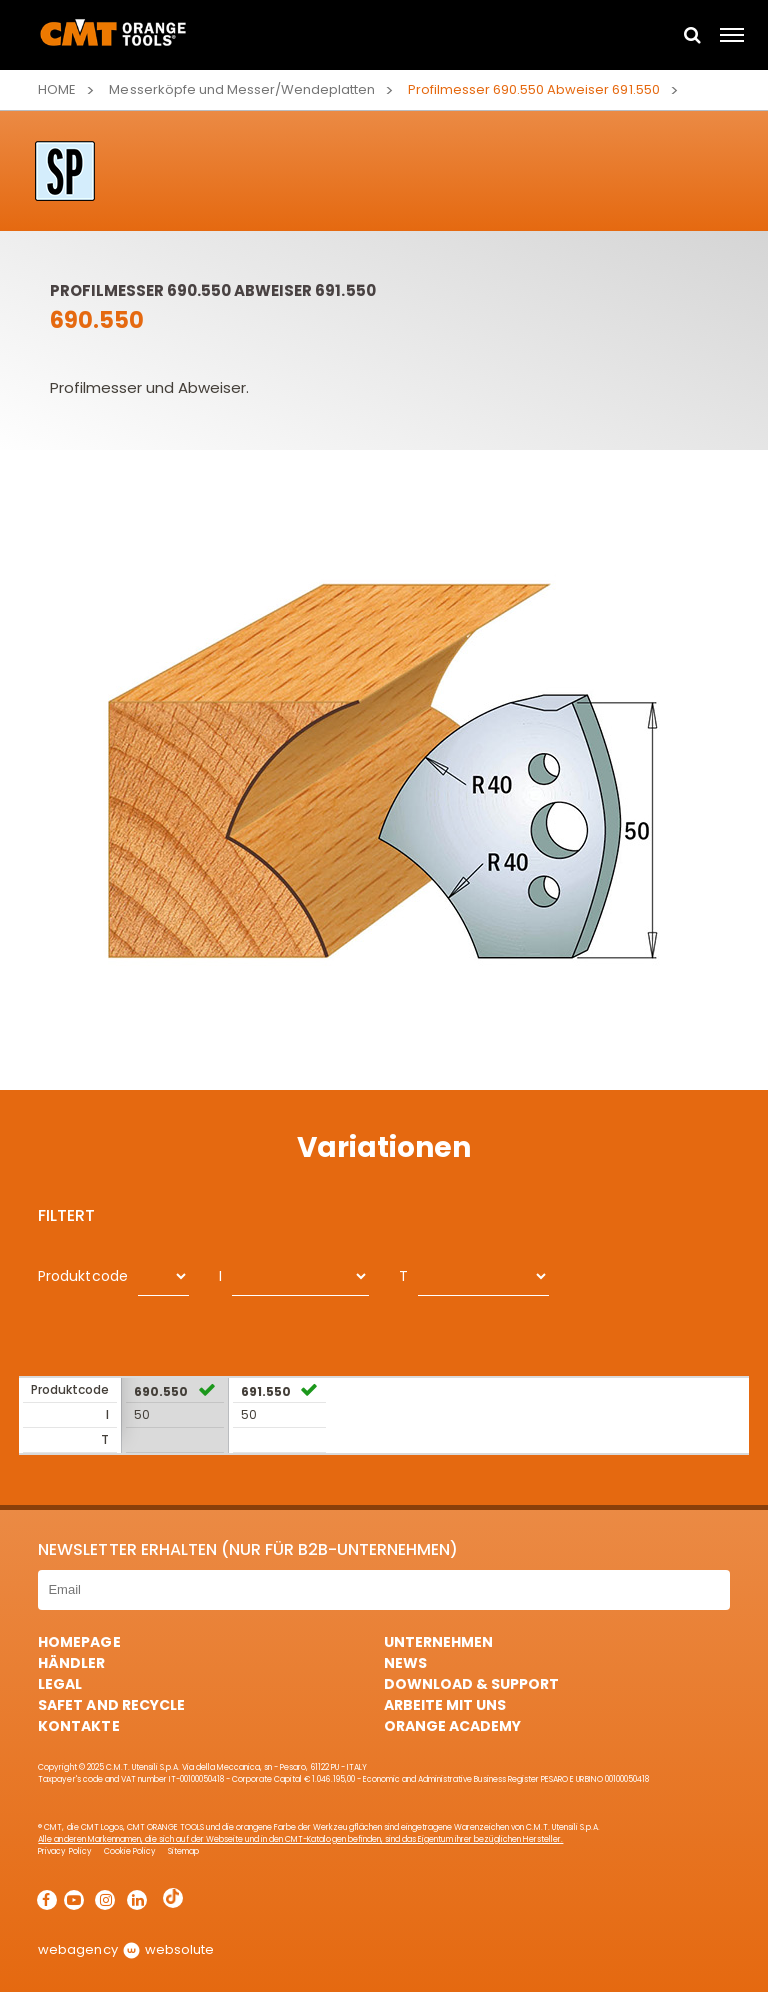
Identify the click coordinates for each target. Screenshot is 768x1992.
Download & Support (471, 1684)
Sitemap (183, 1851)
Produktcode (82, 1276)
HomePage (79, 1642)
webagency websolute (125, 1949)
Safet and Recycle (111, 1705)
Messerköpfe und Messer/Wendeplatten (242, 89)
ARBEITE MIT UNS (445, 1705)
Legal (60, 1684)
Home (57, 89)
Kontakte (78, 1726)
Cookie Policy (130, 1851)
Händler (71, 1663)
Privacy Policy (64, 1851)
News (405, 1663)
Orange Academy (452, 1726)
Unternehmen (438, 1642)
